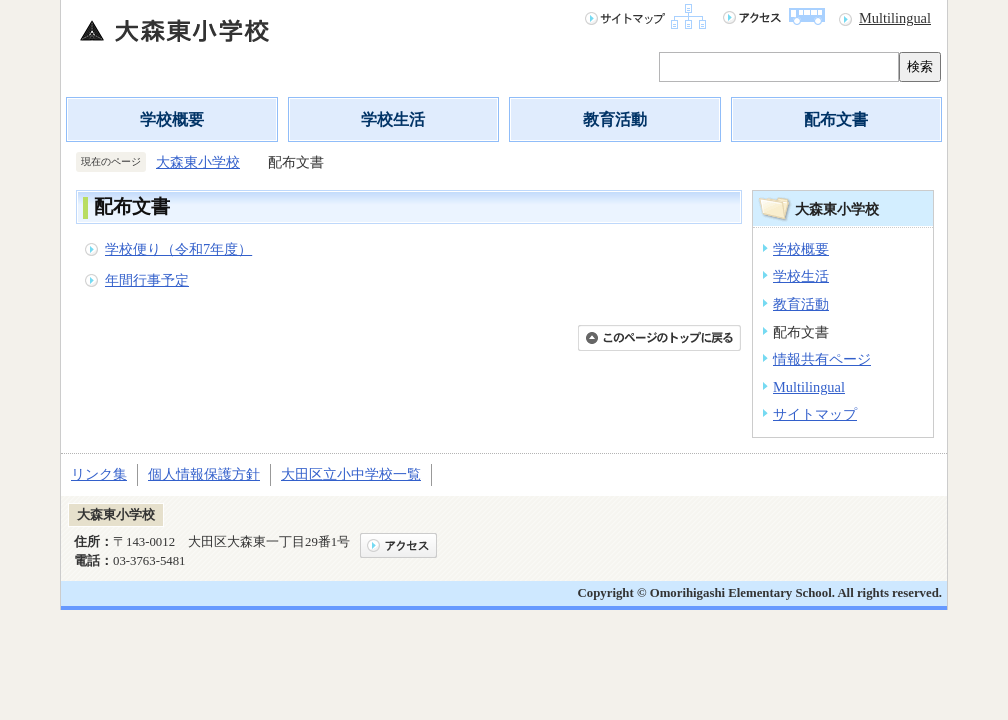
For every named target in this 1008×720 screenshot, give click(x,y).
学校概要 (172, 119)
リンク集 (99, 474)
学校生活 (393, 119)
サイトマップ (815, 414)
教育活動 (615, 119)
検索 (920, 66)
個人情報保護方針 (204, 474)
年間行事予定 (147, 280)
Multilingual (895, 18)
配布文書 (836, 119)
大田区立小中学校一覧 (351, 474)
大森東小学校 (198, 162)
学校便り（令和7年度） (178, 249)
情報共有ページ (822, 359)
